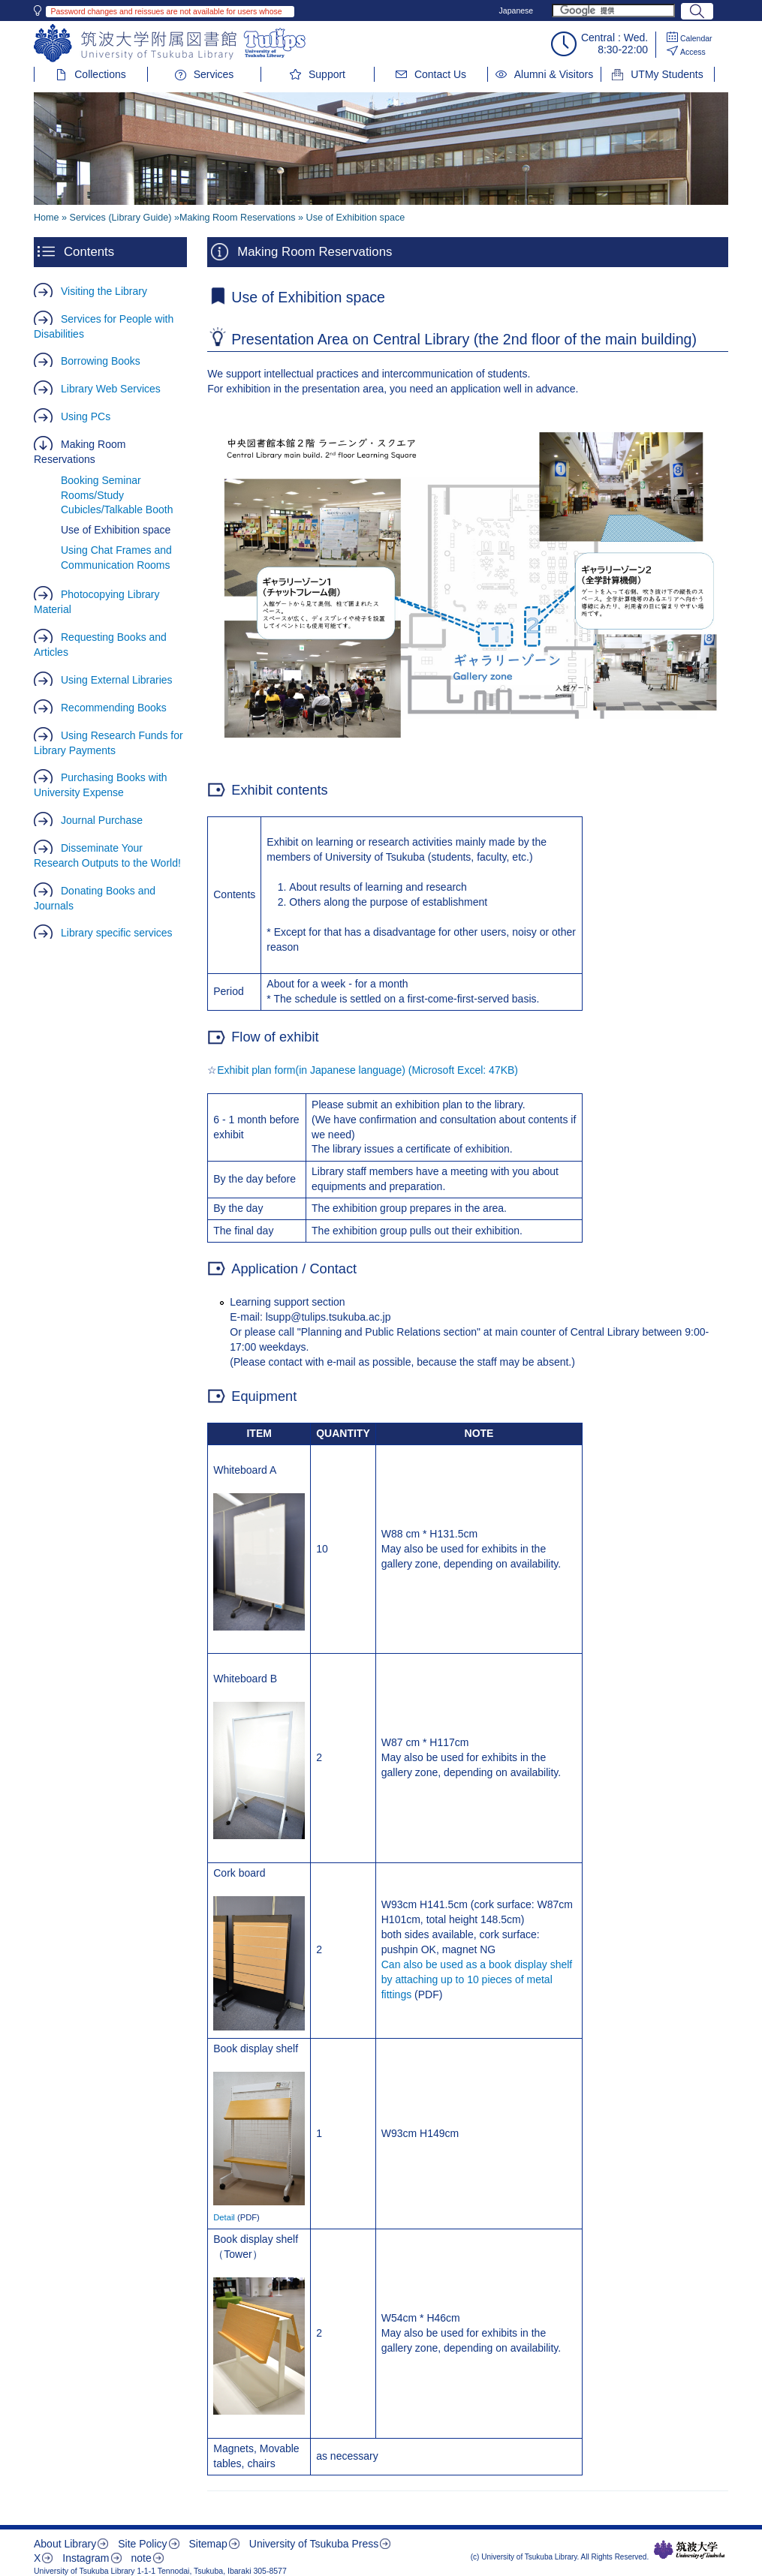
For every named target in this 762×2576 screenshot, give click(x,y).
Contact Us (440, 74)
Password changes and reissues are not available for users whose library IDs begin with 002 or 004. (166, 12)
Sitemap (207, 2544)
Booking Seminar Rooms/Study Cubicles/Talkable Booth (117, 495)
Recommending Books (114, 708)
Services (214, 74)
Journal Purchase (102, 820)
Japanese (516, 10)
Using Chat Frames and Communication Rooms (116, 557)
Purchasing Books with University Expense (100, 784)
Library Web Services (111, 389)
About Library (65, 2544)
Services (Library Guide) (121, 217)
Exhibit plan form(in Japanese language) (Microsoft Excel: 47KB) (367, 1070)
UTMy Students (667, 74)
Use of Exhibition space (115, 530)
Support (327, 74)
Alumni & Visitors (554, 74)
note (141, 2558)
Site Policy (142, 2544)
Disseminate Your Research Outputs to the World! (107, 855)
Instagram (85, 2558)
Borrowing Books (100, 361)
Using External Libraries (117, 680)
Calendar (696, 38)
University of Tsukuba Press (313, 2544)
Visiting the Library (104, 291)
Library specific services (117, 933)
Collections (99, 74)
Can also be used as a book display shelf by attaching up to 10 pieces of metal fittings (477, 1979)
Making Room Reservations (79, 451)
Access (693, 51)
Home (46, 217)
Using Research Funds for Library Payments (108, 742)
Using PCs (85, 416)
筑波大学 (689, 2549)
